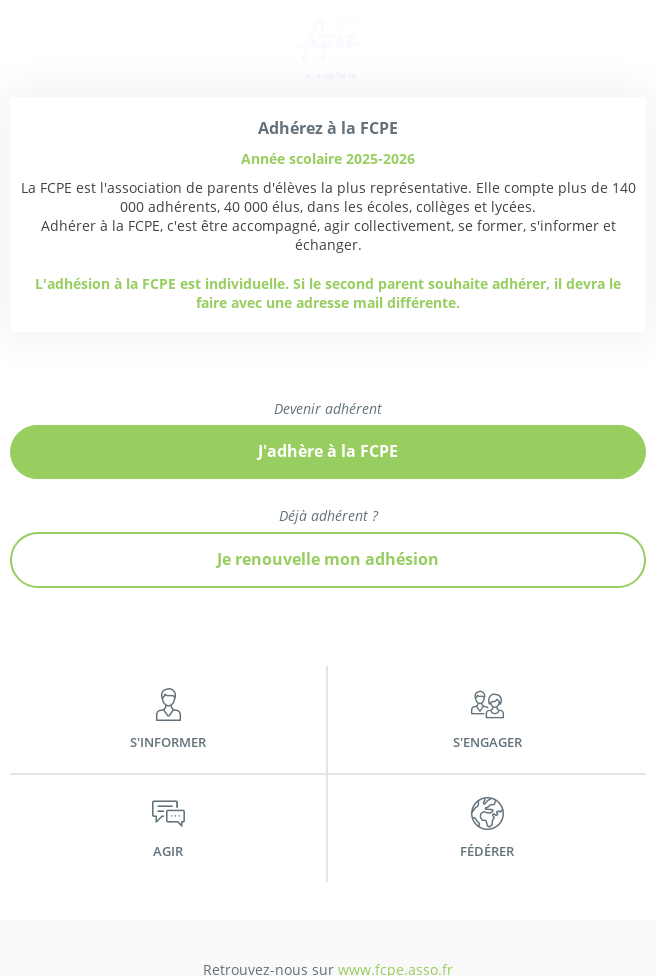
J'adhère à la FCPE (328, 451)
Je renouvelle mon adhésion (328, 559)
